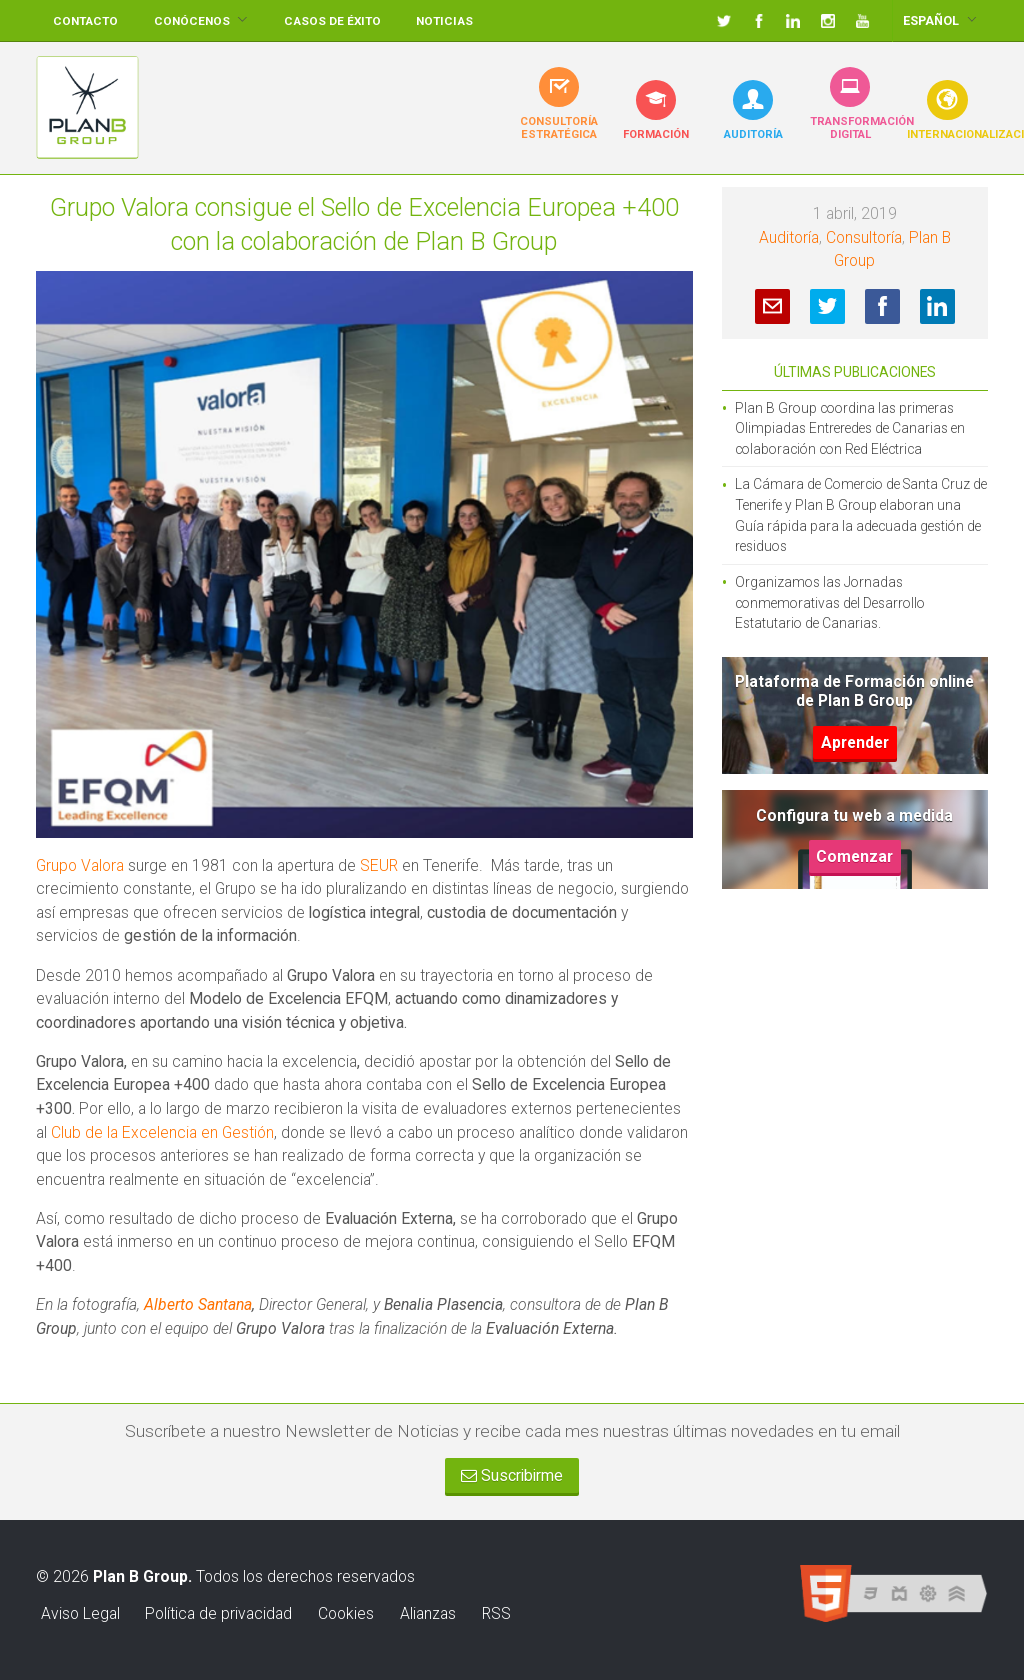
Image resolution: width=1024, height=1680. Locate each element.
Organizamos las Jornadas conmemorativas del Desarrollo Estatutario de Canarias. (830, 602)
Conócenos (192, 21)
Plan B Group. (142, 1576)
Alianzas (428, 1613)
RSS (496, 1613)
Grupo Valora (80, 865)
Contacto (85, 21)
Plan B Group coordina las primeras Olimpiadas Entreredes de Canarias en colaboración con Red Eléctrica (850, 428)
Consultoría (864, 237)
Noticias (444, 21)
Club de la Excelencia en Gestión (162, 1132)
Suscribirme (512, 1475)
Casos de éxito (332, 21)
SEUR (379, 865)
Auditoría (789, 237)
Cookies (346, 1613)
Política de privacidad (218, 1613)
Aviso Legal (80, 1613)
